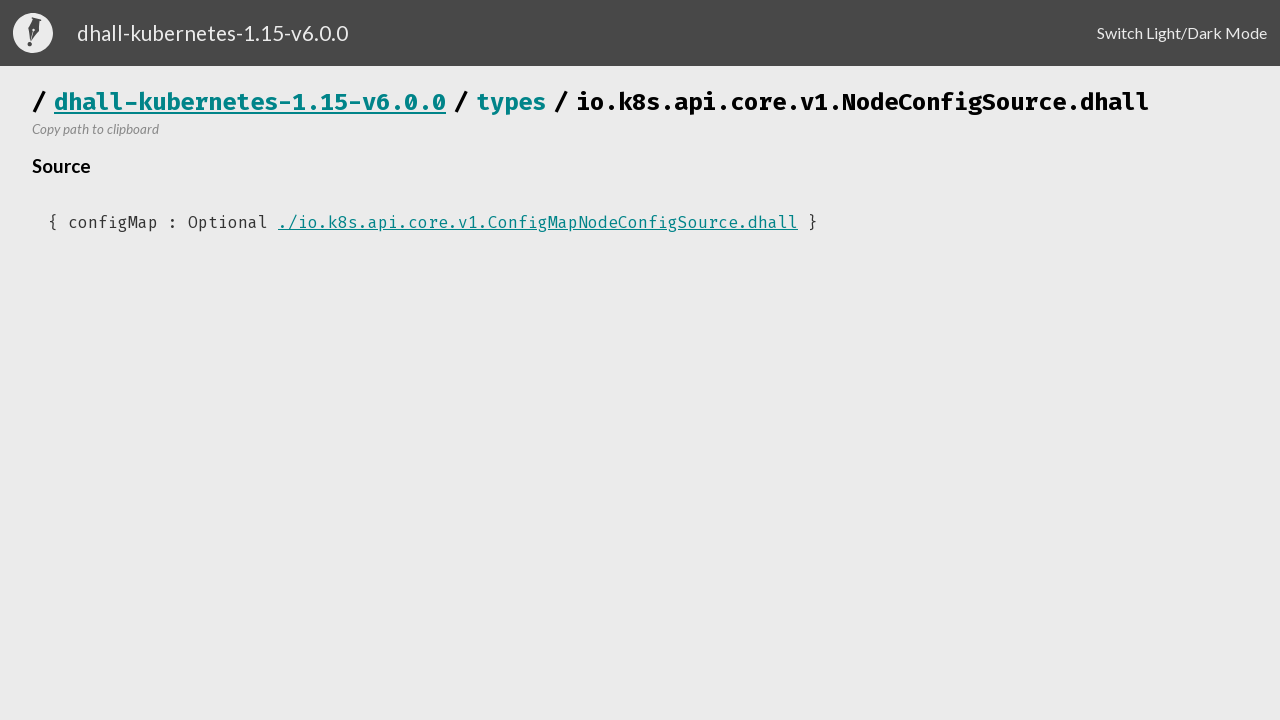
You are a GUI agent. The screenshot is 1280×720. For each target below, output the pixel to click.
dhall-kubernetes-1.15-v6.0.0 (250, 102)
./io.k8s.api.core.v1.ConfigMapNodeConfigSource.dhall (538, 222)
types (511, 102)
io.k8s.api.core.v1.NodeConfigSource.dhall (863, 102)
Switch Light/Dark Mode (1182, 32)
